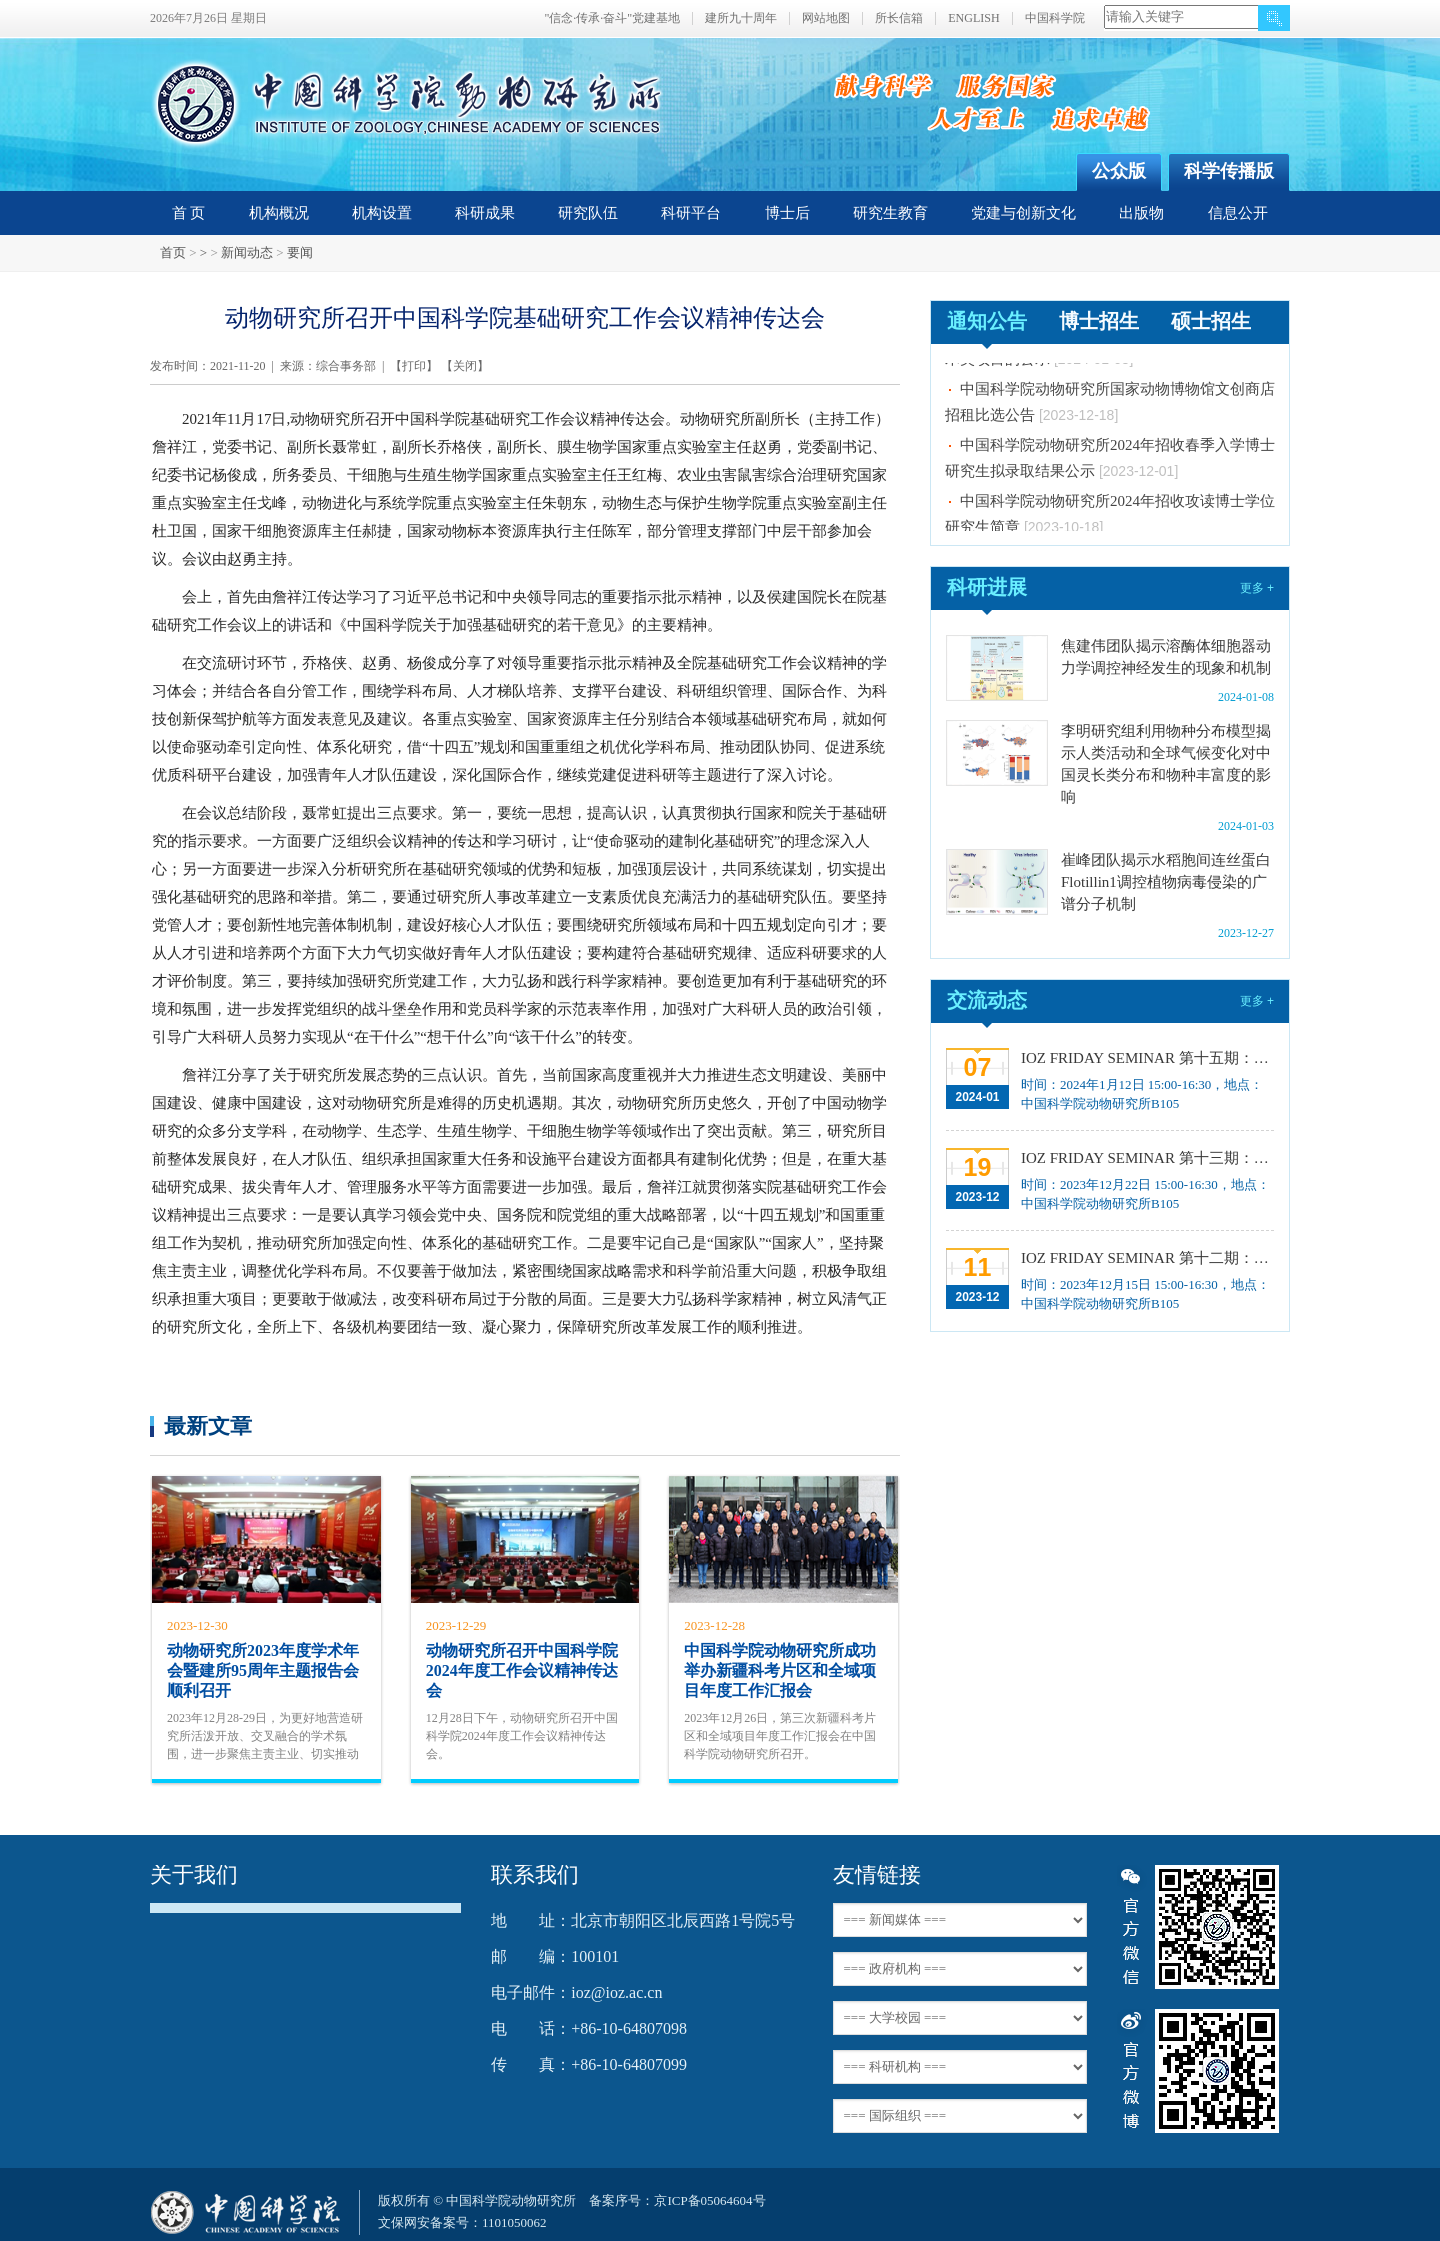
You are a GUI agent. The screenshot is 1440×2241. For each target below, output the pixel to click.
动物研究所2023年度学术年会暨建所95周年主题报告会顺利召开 (263, 1670)
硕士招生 (1211, 321)
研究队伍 (588, 213)
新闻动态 (247, 252)
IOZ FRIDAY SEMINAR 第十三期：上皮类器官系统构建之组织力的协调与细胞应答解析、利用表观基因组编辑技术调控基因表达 (1145, 1158)
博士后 (787, 213)
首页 (173, 252)
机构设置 (382, 213)
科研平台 (691, 213)
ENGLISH (973, 18)
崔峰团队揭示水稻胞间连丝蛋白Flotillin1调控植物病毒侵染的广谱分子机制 (1166, 882)
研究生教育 (890, 213)
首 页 (189, 213)
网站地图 (826, 18)
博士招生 (1099, 321)
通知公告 (987, 321)
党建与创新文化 (1023, 213)
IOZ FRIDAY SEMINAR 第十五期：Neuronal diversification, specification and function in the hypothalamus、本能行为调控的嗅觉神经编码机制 (1145, 1058)
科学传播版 (1229, 171)
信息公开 (1238, 213)
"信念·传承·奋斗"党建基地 (612, 18)
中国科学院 (1055, 18)
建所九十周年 (741, 18)
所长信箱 (899, 18)
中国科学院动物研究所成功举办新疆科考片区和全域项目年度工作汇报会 (780, 1670)
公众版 (1119, 171)
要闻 (300, 252)
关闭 (465, 366)
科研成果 (485, 213)
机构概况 (279, 213)
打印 (414, 366)
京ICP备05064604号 (709, 2200)
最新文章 (208, 1425)
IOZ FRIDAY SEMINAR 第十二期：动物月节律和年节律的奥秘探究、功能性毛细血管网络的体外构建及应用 (1145, 1258)
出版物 (1141, 213)
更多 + (1257, 588)
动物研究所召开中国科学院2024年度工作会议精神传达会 (522, 1670)
